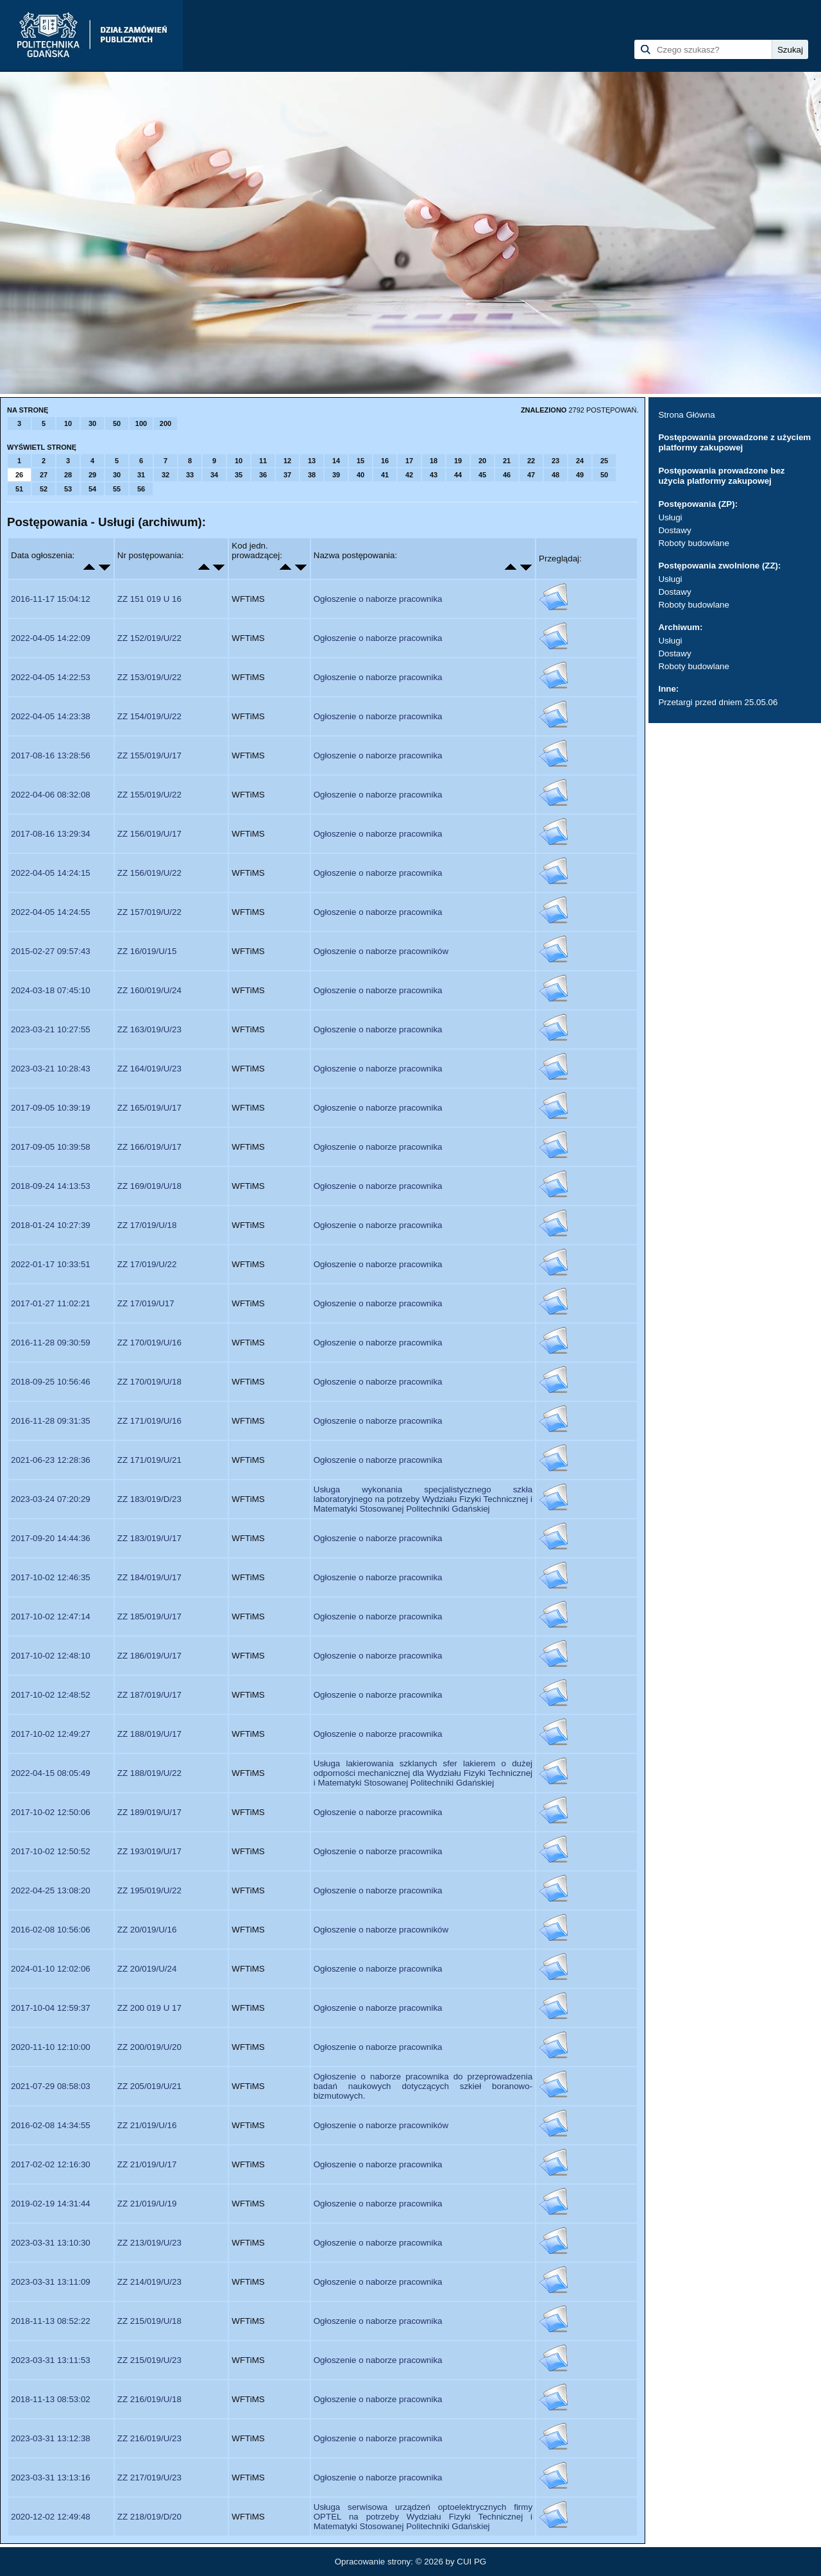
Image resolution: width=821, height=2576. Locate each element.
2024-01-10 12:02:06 (50, 1969)
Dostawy (674, 530)
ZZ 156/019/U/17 (149, 834)
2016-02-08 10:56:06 (50, 1929)
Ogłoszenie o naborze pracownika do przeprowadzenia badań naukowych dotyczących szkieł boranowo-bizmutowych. (423, 2086)
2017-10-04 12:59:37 (50, 2008)
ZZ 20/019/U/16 (147, 1929)
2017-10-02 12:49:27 (50, 1734)
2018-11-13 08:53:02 (50, 2399)
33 (190, 475)
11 (263, 461)
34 (214, 475)
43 (433, 475)
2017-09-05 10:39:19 (50, 1108)
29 (92, 475)
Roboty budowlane (693, 543)
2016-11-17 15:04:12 (50, 599)
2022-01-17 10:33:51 (50, 1264)
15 (360, 461)
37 (287, 475)
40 (360, 475)
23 (555, 461)
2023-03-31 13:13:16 (50, 2477)
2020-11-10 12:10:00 (50, 2047)
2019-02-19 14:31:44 (50, 2203)
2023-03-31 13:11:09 (50, 2282)
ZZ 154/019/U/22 (149, 716)
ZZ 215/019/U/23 (149, 2360)
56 (141, 489)
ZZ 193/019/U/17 (149, 1851)
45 (482, 475)
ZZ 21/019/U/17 (147, 2164)
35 (238, 475)
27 (43, 475)
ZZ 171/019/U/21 (149, 1460)
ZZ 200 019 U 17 (149, 2008)
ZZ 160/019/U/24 (149, 990)
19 (458, 461)
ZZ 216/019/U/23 (149, 2438)
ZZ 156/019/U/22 (149, 873)
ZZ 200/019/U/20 (149, 2047)
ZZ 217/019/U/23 (149, 2477)
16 (385, 461)
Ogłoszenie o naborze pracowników (381, 951)
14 (336, 461)
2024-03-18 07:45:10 (50, 990)
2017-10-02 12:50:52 (50, 1851)
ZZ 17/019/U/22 (147, 1264)
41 (385, 475)
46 (507, 475)
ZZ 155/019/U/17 (149, 755)
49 (580, 475)
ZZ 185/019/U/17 (149, 1616)
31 (141, 475)
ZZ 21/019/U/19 (147, 2203)
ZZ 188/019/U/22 (149, 1773)
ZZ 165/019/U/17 (149, 1108)
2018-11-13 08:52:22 (50, 2321)
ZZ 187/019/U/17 (149, 1695)
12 (287, 461)
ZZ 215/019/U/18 (149, 2321)
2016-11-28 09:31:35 (50, 1421)
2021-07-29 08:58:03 (50, 2086)
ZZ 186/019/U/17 (149, 1655)
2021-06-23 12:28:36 (50, 1460)
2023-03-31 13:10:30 (50, 2243)
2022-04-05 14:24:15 (50, 873)
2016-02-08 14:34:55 (50, 2125)
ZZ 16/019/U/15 (147, 951)
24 (580, 461)
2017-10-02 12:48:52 (50, 1695)
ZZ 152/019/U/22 (149, 638)
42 (409, 475)
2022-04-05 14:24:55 (50, 912)
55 (117, 489)
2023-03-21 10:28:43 (50, 1068)
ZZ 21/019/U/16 (147, 2125)
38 (312, 475)
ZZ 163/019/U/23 (149, 1029)
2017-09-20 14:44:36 (50, 1538)
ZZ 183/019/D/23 (149, 1499)
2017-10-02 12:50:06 (50, 1812)
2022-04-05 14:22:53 (50, 677)
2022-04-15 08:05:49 (50, 1773)
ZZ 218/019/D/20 (149, 2516)
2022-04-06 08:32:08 (50, 794)
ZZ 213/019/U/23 (149, 2243)
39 (336, 475)
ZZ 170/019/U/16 (149, 1342)
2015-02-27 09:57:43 (50, 951)
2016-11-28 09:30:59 (50, 1342)
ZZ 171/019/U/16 (149, 1421)
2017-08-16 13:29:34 (50, 834)
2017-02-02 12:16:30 (50, 2164)
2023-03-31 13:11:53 (50, 2360)
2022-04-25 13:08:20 (50, 1890)
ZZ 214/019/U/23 (149, 2282)
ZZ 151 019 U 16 (149, 599)
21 (507, 461)
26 (19, 475)
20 (482, 461)
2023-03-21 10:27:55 (50, 1029)
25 (604, 461)
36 (263, 475)
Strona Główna (686, 415)
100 (141, 423)
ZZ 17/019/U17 (145, 1303)
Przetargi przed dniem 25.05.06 (717, 702)
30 (92, 423)
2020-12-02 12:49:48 (50, 2516)
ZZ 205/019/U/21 (149, 2086)
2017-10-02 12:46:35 (50, 1577)
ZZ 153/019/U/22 (149, 677)
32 (165, 475)
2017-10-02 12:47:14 (50, 1616)
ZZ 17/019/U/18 (147, 1225)
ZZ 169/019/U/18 (149, 1186)
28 (68, 475)
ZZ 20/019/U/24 (147, 1969)
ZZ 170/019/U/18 (149, 1381)
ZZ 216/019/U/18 (149, 2399)
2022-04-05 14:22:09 (50, 638)
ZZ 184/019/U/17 (149, 1577)
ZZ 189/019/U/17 (149, 1812)
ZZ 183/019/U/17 (149, 1538)
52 (43, 489)
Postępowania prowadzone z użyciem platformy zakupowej (734, 442)
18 (433, 461)
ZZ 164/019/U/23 (149, 1068)
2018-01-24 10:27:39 (50, 1225)
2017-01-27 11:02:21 (50, 1303)
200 (165, 423)
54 (92, 489)
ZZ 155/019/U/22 (149, 794)
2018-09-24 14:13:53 (50, 1186)
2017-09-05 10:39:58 (50, 1147)
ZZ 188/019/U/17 (149, 1734)
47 (531, 475)
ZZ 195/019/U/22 (149, 1890)
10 (68, 423)
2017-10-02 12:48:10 (50, 1655)
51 (19, 489)
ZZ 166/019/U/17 (149, 1147)
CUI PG (471, 2561)
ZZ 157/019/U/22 (149, 912)
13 (312, 461)
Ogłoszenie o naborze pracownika (378, 599)
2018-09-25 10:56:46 (50, 1381)
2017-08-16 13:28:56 (50, 755)
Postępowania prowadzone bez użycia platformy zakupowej (721, 476)
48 (555, 475)
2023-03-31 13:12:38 (50, 2438)
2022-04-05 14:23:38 (50, 716)
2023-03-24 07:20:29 (50, 1499)
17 (409, 461)
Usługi (670, 517)
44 (458, 475)
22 (531, 461)
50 (117, 423)
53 (68, 489)
